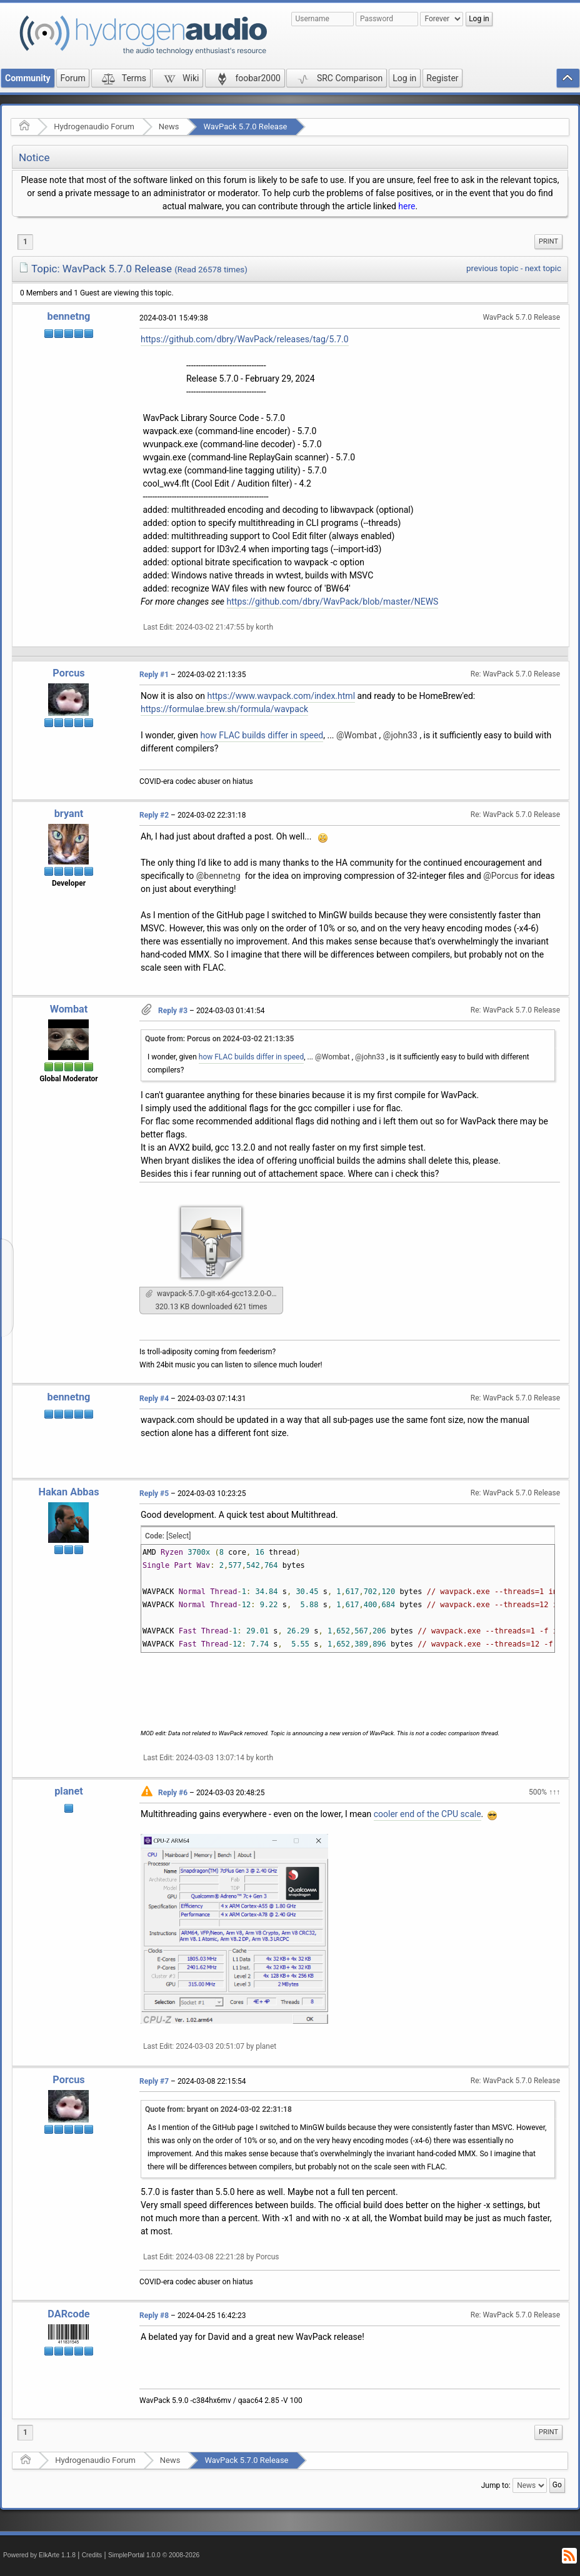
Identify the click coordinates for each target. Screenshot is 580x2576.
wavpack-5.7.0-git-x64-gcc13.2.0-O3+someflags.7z (214, 1293)
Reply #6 (173, 1792)
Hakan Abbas (68, 1492)
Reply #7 (154, 2081)
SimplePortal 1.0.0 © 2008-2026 (153, 2555)
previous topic (492, 268)
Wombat (69, 1009)
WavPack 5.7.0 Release (245, 126)
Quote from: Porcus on (219, 1038)
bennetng (69, 316)
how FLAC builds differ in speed (262, 735)
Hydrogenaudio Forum (94, 126)
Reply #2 (154, 815)
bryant (69, 814)
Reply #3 (173, 1010)
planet (68, 1791)
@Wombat (356, 735)
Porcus (68, 673)
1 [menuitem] (25, 241)
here (406, 206)
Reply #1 (154, 674)
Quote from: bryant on (218, 2109)
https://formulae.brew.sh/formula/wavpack (224, 709)
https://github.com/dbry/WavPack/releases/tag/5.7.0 (245, 339)
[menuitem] (548, 241)
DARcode (68, 2314)
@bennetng (218, 876)
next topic (543, 268)
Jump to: (496, 2485)
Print (548, 241)
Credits (92, 2555)
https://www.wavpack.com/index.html (281, 696)
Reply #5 (154, 1493)
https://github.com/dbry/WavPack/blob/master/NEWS (333, 602)
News (169, 126)
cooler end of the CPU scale (427, 1814)
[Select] (178, 1536)
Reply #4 (154, 1398)
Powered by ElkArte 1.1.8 (39, 2555)
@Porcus (500, 876)
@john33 (400, 735)
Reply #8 (154, 2315)
